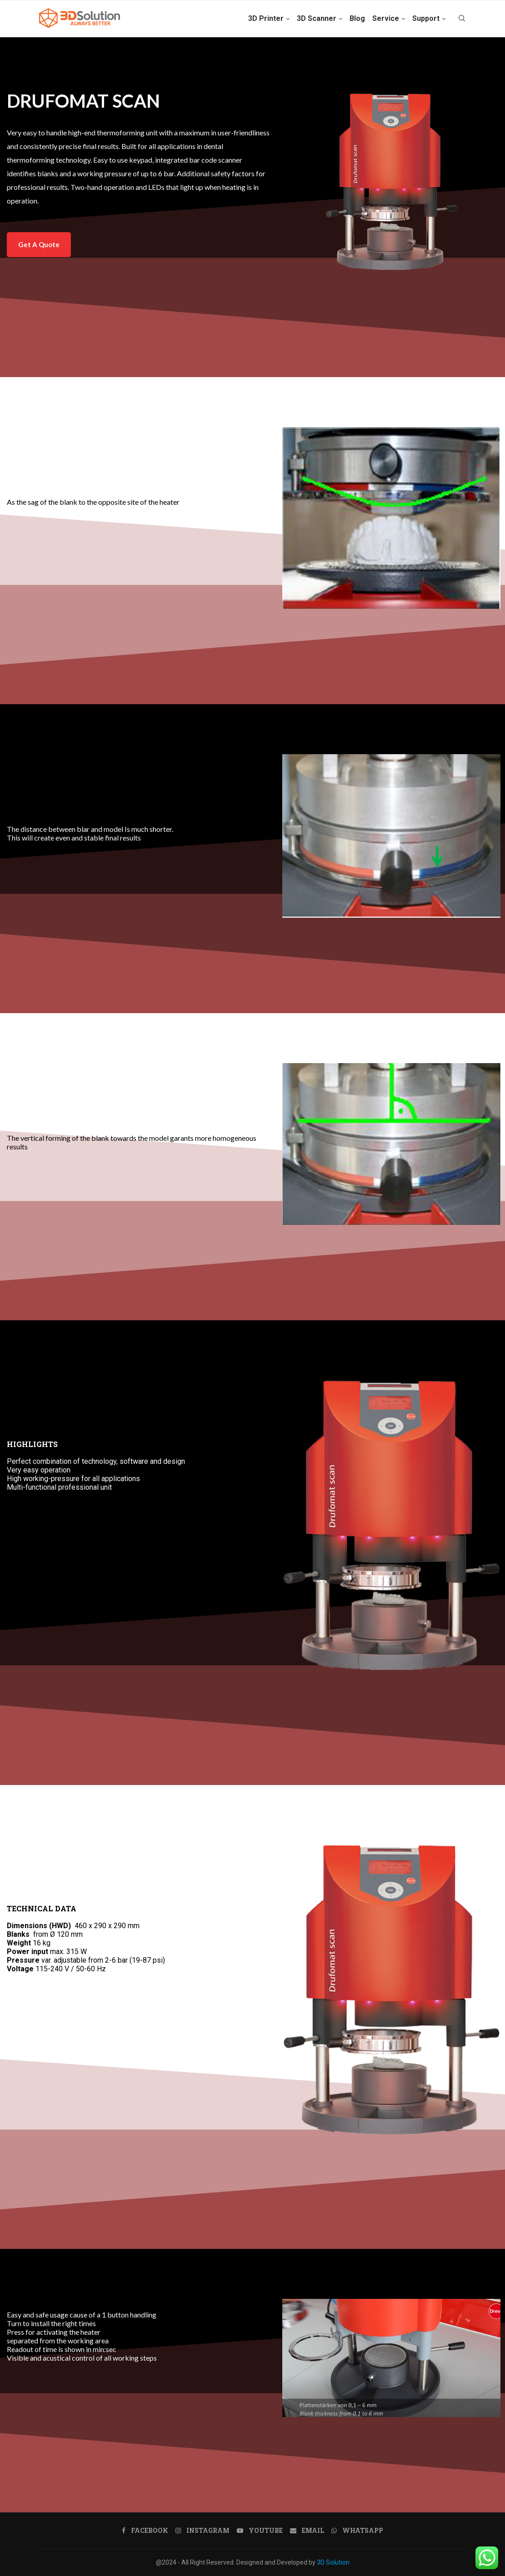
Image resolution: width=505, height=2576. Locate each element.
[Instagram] (202, 2530)
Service (385, 18)
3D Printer (266, 18)
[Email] (307, 2530)
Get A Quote (39, 244)
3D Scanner (316, 18)
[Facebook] (145, 2530)
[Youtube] (260, 2530)
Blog (357, 18)
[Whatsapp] (357, 2530)
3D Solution (333, 2562)
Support (426, 18)
